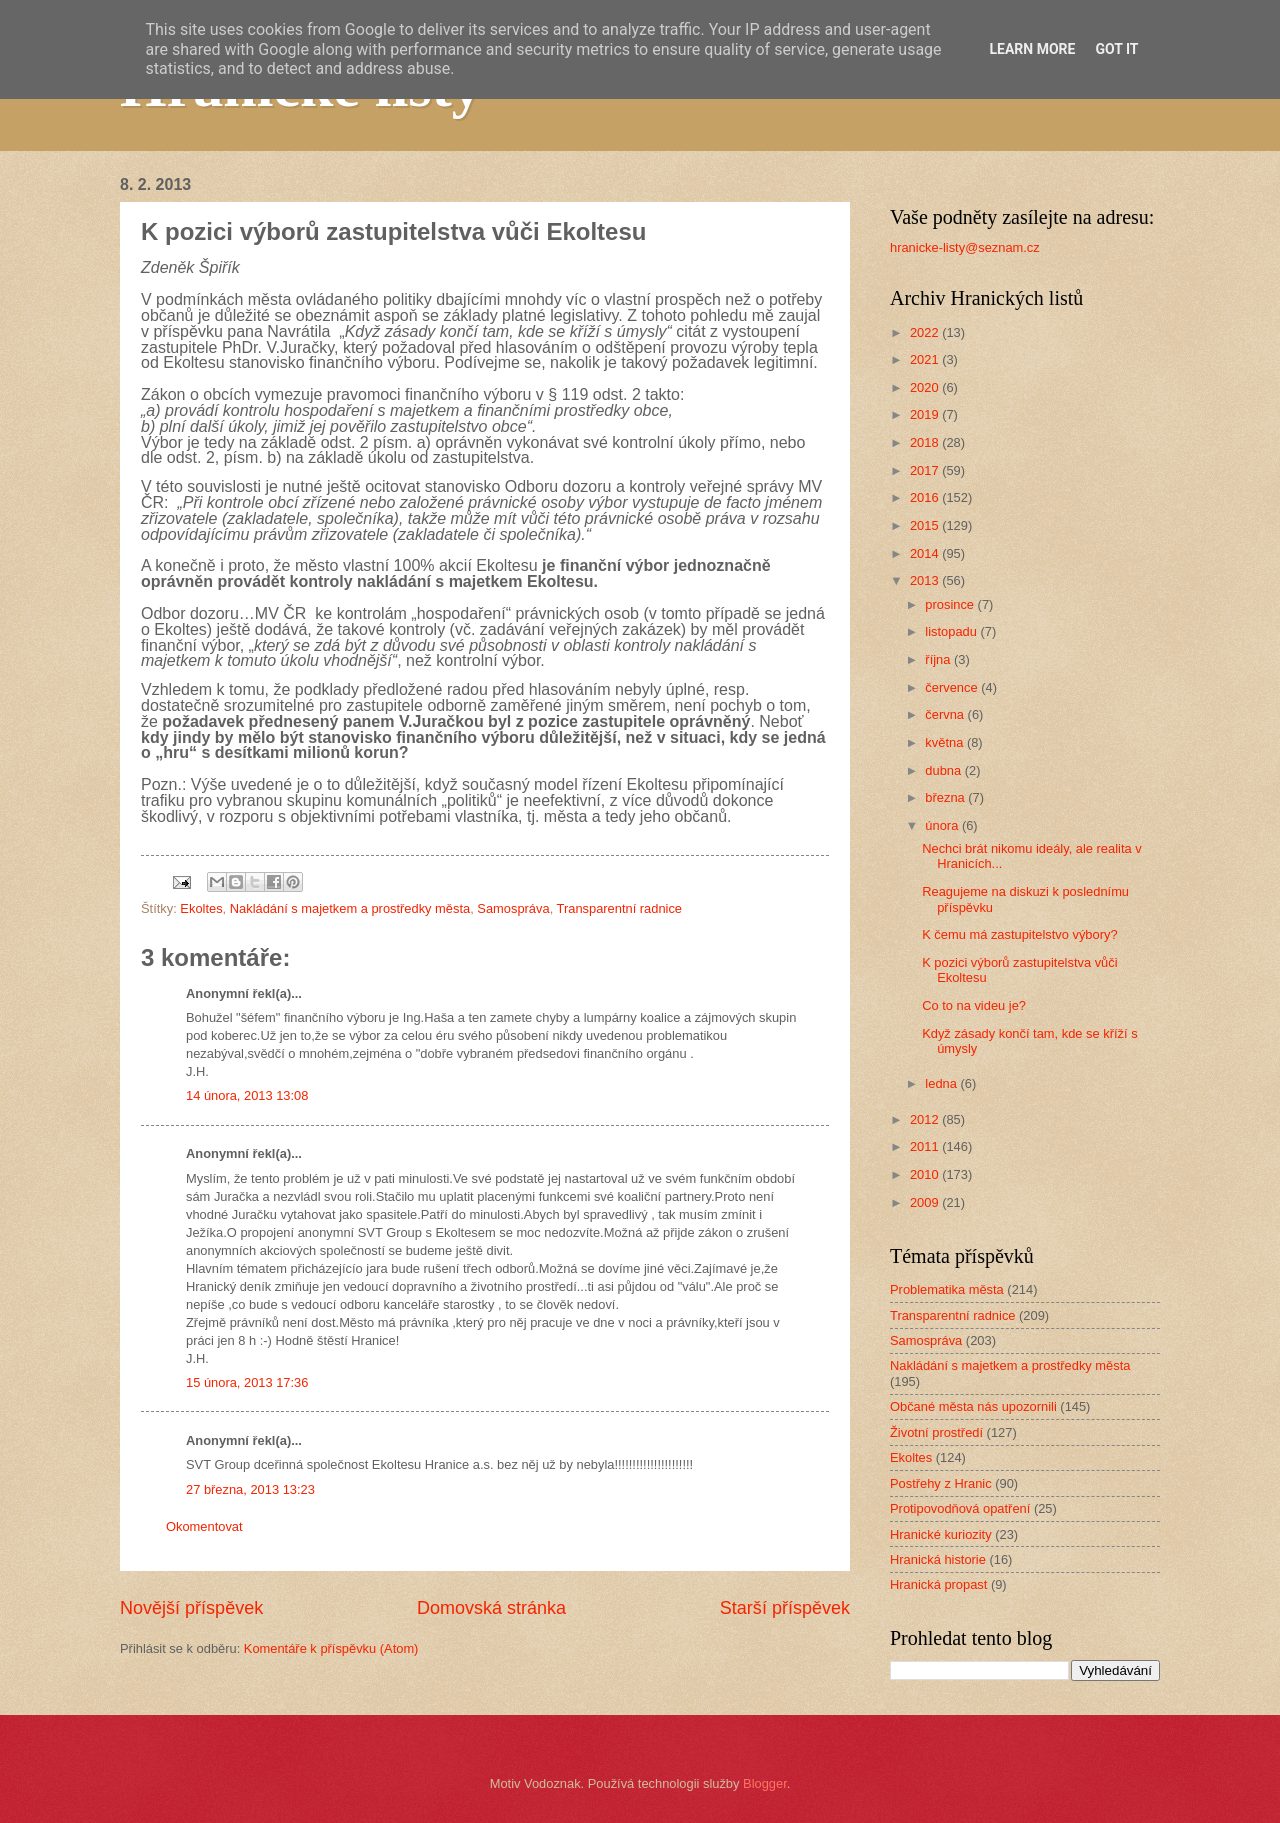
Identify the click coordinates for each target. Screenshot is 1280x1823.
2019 (926, 414)
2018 (926, 442)
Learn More (1032, 49)
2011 (926, 1146)
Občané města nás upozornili (973, 1406)
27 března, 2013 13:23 (250, 1489)
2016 (926, 497)
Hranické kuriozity (941, 1534)
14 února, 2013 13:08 (247, 1095)
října (939, 659)
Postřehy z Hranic (941, 1483)
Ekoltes (201, 908)
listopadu (952, 631)
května (946, 742)
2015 (926, 525)
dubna (944, 770)
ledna (942, 1083)
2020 (926, 387)
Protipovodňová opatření (960, 1508)
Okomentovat (204, 1526)
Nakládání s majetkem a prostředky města (350, 908)
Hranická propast (938, 1584)
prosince (951, 604)
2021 (926, 359)
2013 (926, 580)
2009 (926, 1202)
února (943, 825)
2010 (926, 1174)
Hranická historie (938, 1559)
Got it (1116, 49)
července (953, 687)
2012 (926, 1119)
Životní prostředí (936, 1432)
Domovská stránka (491, 1608)
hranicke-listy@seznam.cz (965, 247)
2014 (926, 553)
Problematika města (947, 1289)
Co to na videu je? (974, 1005)
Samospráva (513, 908)
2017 (926, 470)
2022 (926, 332)
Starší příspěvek (785, 1608)
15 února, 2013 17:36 (247, 1382)
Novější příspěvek (191, 1608)
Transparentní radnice (619, 908)
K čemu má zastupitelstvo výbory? (1019, 934)
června (946, 714)
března (946, 797)
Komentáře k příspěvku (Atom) (331, 1648)
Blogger (765, 1783)
